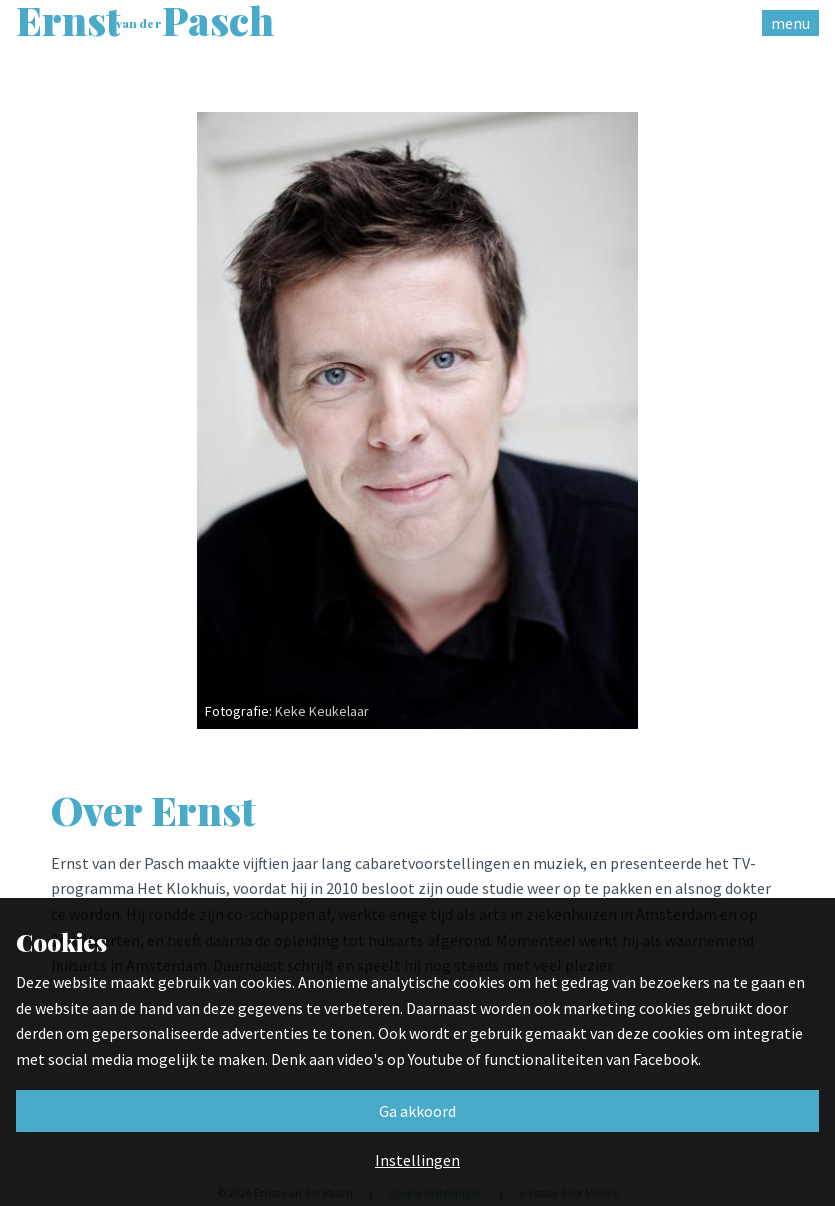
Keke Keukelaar (322, 711)
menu (790, 23)
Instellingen (417, 1160)
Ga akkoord (417, 1111)
